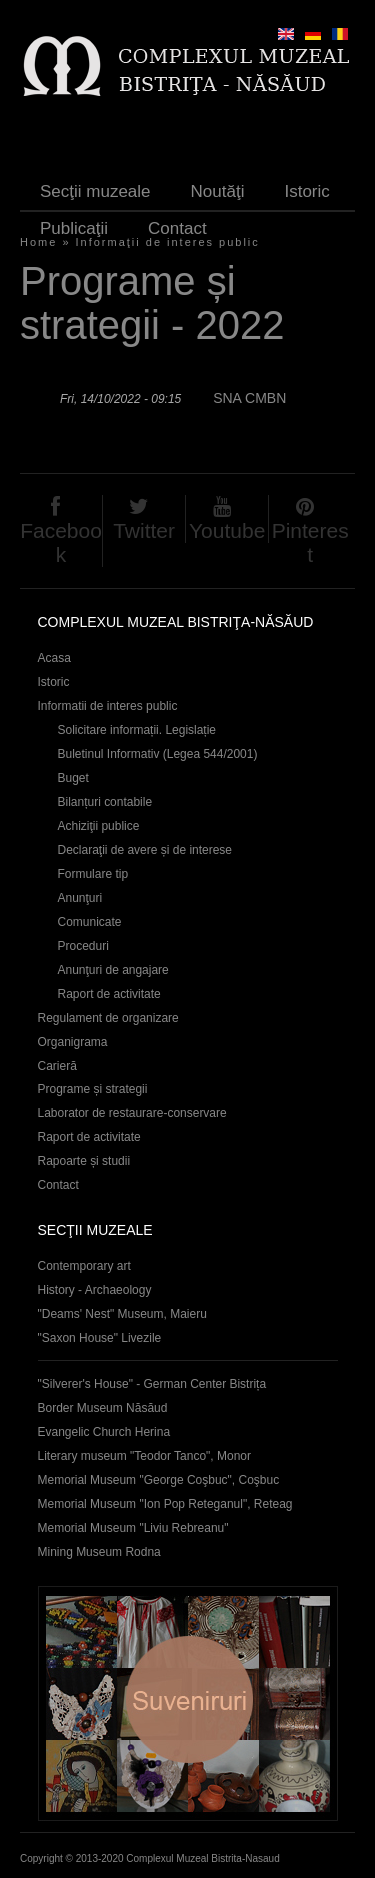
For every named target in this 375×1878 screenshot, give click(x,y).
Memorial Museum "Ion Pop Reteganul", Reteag (165, 1504)
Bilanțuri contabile (105, 802)
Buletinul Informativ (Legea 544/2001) (158, 754)
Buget (73, 778)
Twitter (144, 530)
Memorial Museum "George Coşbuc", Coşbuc (159, 1480)
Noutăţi (218, 191)
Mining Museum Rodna (99, 1552)
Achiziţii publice (99, 826)
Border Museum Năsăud (103, 1408)
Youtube (227, 530)
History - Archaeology (95, 1290)
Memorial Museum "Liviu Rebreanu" (133, 1528)
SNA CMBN (249, 398)
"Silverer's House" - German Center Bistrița (152, 1384)
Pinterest (310, 542)
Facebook (61, 542)
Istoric (306, 191)
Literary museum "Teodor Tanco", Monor (144, 1456)
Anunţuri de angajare (113, 970)
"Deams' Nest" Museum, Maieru (122, 1314)
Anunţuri (80, 898)
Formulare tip (93, 874)
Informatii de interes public (108, 706)
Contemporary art (84, 1266)
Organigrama (73, 1042)
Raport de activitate (109, 994)
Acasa (54, 658)
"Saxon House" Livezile (100, 1338)
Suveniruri (188, 1703)
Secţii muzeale (95, 191)
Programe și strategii (93, 1089)
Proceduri (83, 946)
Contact (177, 228)
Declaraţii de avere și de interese (145, 850)
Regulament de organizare (108, 1018)
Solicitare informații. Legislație (137, 730)
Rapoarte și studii (84, 1161)
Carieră (57, 1066)
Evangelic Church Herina (104, 1432)
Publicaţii (74, 228)
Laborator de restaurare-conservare (132, 1113)
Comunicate (90, 922)
